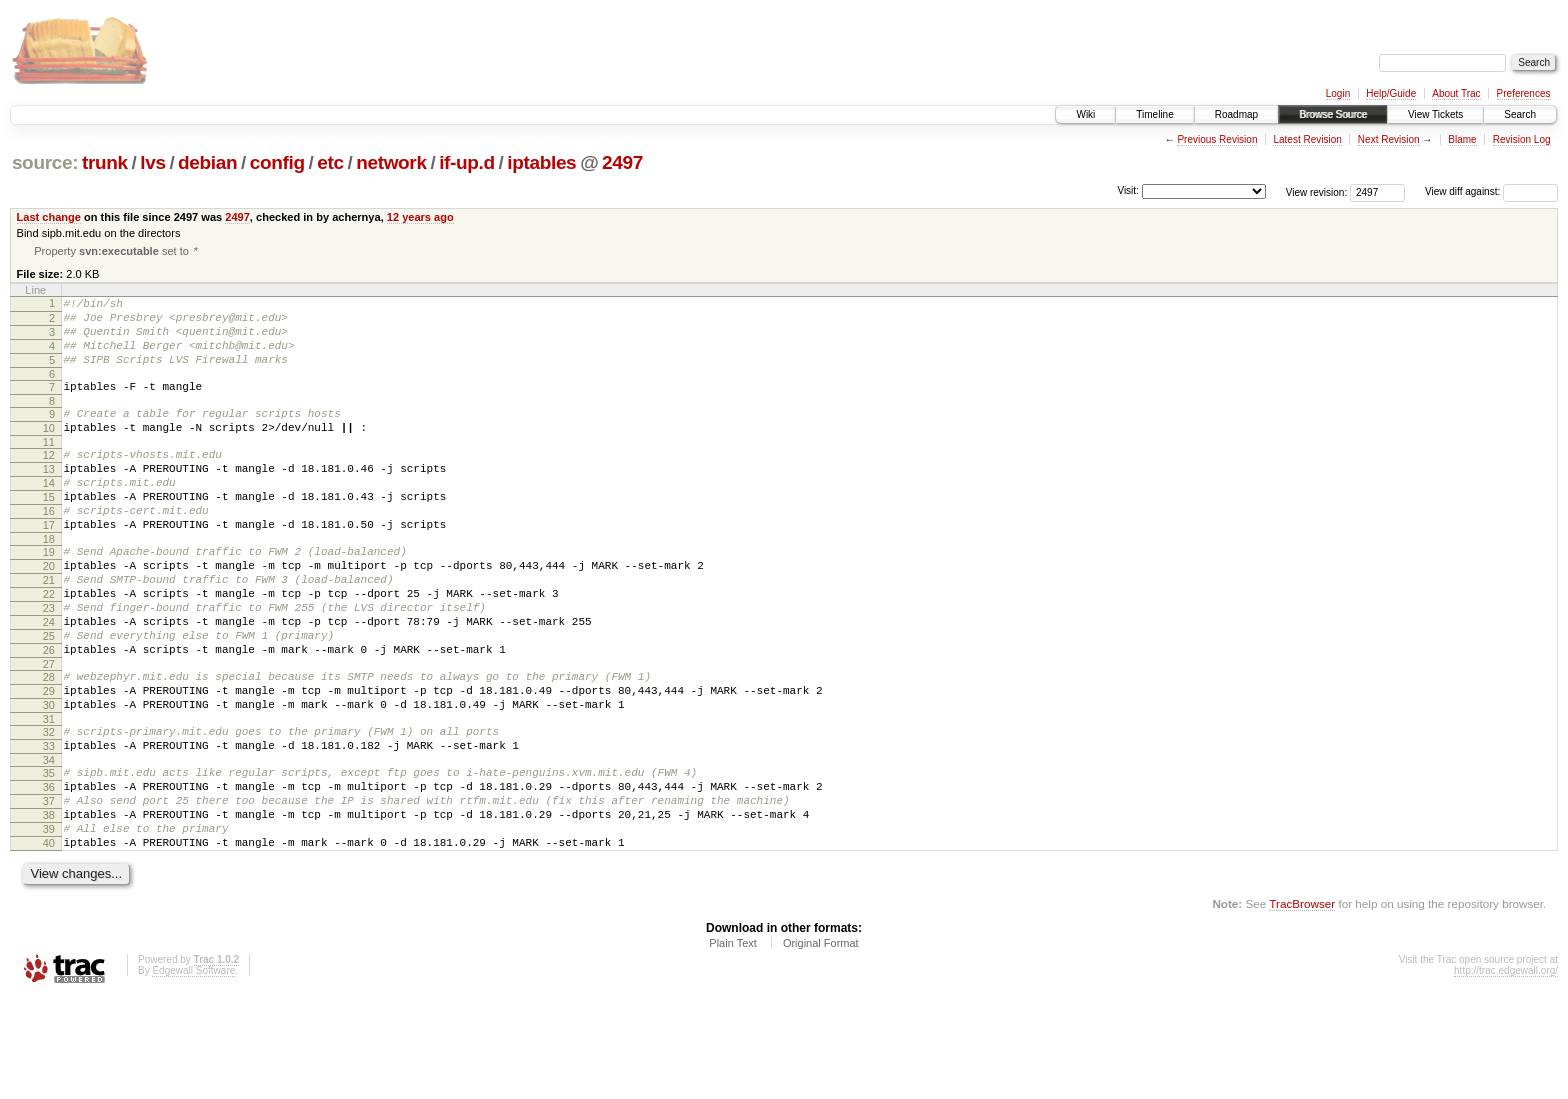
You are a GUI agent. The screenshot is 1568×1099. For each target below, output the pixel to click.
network (391, 162)
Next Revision (1389, 139)
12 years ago (420, 217)
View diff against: (1491, 191)
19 (49, 596)
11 (49, 468)
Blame (1462, 139)
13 (49, 498)
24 (49, 681)
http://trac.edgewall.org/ (1506, 1071)
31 (49, 796)
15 (49, 532)
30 (49, 779)
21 (49, 630)
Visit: (1128, 190)
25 (49, 698)
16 (49, 549)
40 (49, 941)
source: (45, 162)
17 (49, 566)
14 (49, 515)
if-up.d (467, 162)
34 (49, 843)
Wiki (1085, 114)
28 (49, 745)
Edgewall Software (193, 1071)
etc (330, 162)
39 (49, 924)
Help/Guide (1391, 93)
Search (1520, 114)
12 (49, 481)
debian (207, 162)
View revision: (1317, 191)
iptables (541, 162)
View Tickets (1435, 114)
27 (49, 732)
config (277, 162)
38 (49, 907)
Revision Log (1522, 139)
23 (49, 664)
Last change (49, 217)
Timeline (1154, 114)
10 (49, 451)
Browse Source (1333, 114)
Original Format (821, 1044)
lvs (152, 162)
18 (49, 583)
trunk (105, 162)
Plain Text (733, 1044)
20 (49, 613)
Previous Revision (1217, 139)
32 (49, 809)
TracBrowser (1302, 1004)
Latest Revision (1307, 139)
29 (49, 762)
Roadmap (1236, 114)
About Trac (1456, 93)
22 (49, 647)
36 (49, 873)
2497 (622, 162)
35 (49, 856)
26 (49, 715)
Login (1338, 93)
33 (49, 826)
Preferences (1524, 93)
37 (49, 890)
